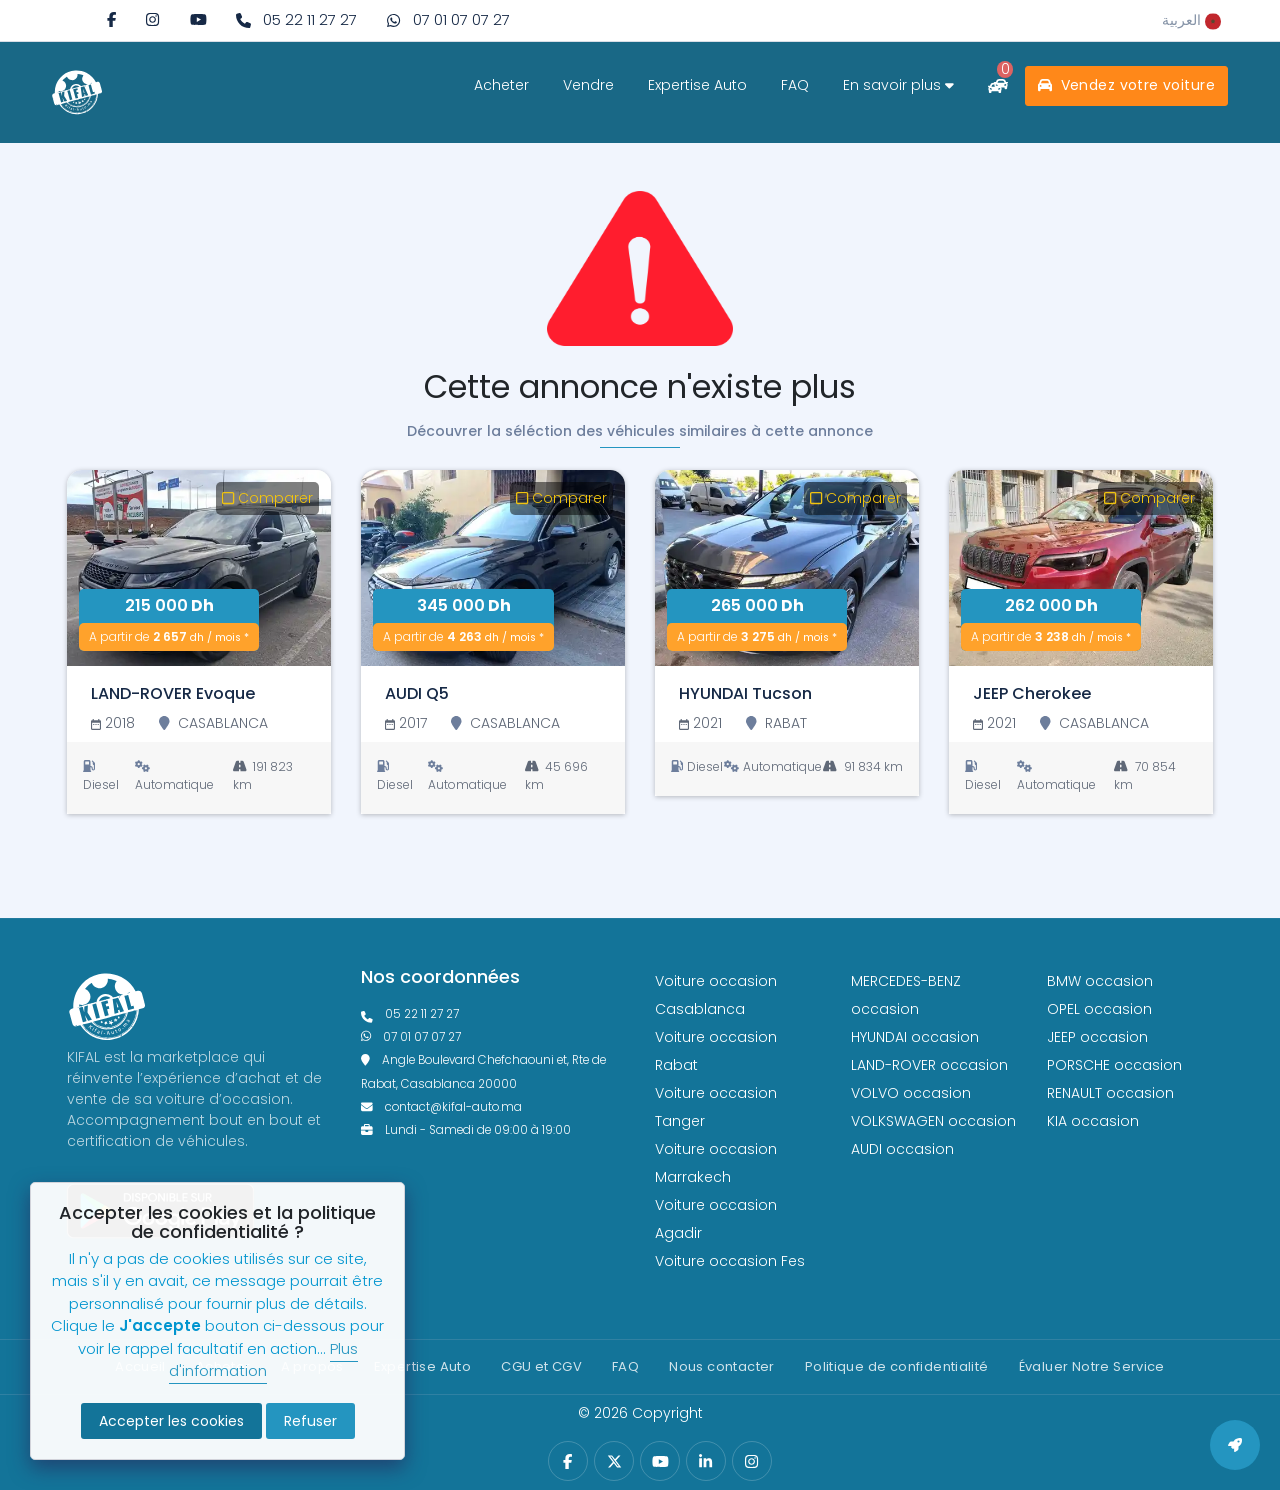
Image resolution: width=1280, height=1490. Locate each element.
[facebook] (111, 19)
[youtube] (198, 19)
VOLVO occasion (911, 1093)
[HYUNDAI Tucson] (787, 568)
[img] (152, 19)
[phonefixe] (493, 1014)
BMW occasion (1100, 981)
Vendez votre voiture (1126, 85)
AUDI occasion (902, 1149)
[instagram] (152, 19)
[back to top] (1235, 1445)
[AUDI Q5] (493, 568)
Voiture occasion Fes (730, 1261)
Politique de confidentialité (897, 1366)
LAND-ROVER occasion (929, 1065)
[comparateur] (998, 85)
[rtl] (1191, 20)
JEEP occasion (1097, 1037)
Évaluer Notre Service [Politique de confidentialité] (1092, 1366)
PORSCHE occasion (1114, 1065)
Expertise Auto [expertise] (697, 85)
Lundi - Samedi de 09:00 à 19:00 (466, 1130)
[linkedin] (705, 1461)
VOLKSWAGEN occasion (933, 1121)
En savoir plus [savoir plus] (898, 85)
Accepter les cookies (171, 1421)
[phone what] (448, 20)
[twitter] (614, 1461)
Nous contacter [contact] (721, 1366)
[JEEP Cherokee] (1081, 568)
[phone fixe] (296, 20)
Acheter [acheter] (501, 85)
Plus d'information (263, 1360)
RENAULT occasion (1110, 1093)
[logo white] (77, 92)
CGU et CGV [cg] (541, 1366)
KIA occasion (1093, 1121)
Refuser (310, 1421)
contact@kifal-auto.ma (441, 1107)
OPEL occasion (1099, 1009)
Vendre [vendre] (588, 85)
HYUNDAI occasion (915, 1037)
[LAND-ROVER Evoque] (199, 568)
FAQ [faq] (795, 85)
